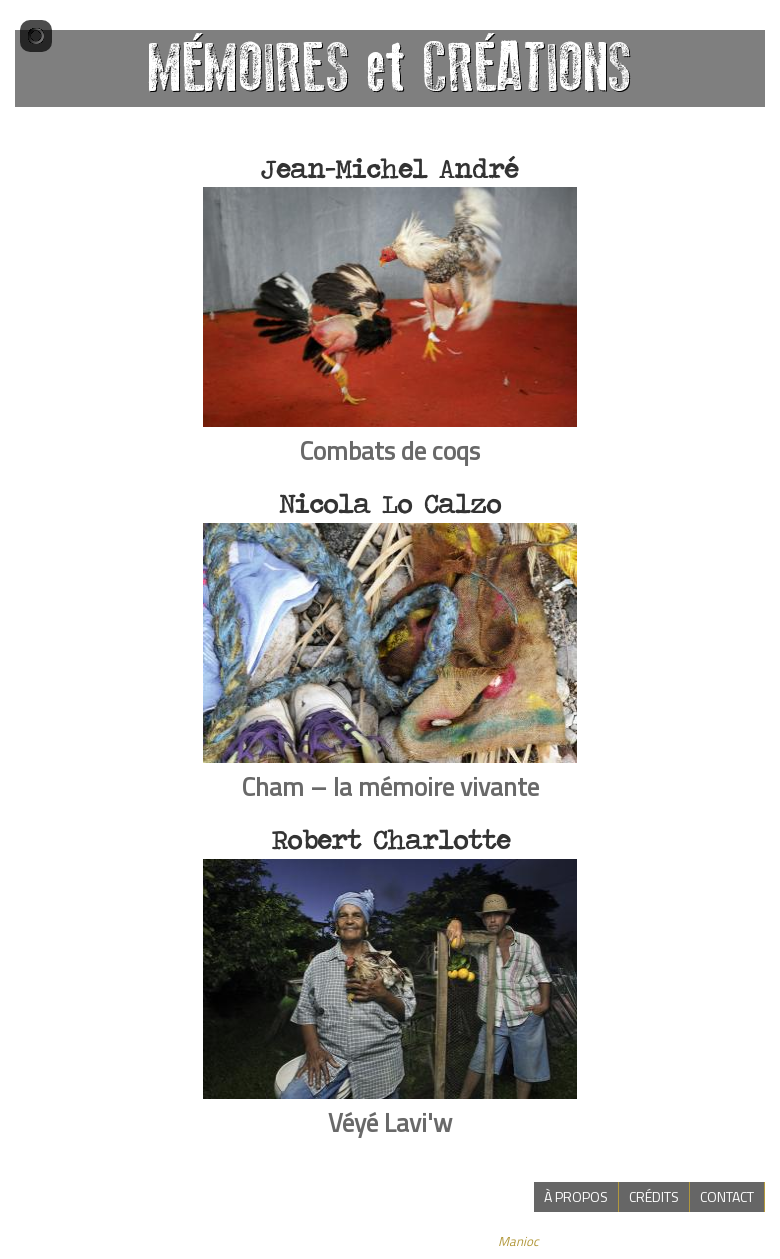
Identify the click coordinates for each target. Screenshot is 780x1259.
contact (727, 1196)
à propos (576, 1196)
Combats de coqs (390, 450)
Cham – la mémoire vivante (390, 786)
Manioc (518, 1241)
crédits (654, 1196)
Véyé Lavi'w (390, 1122)
